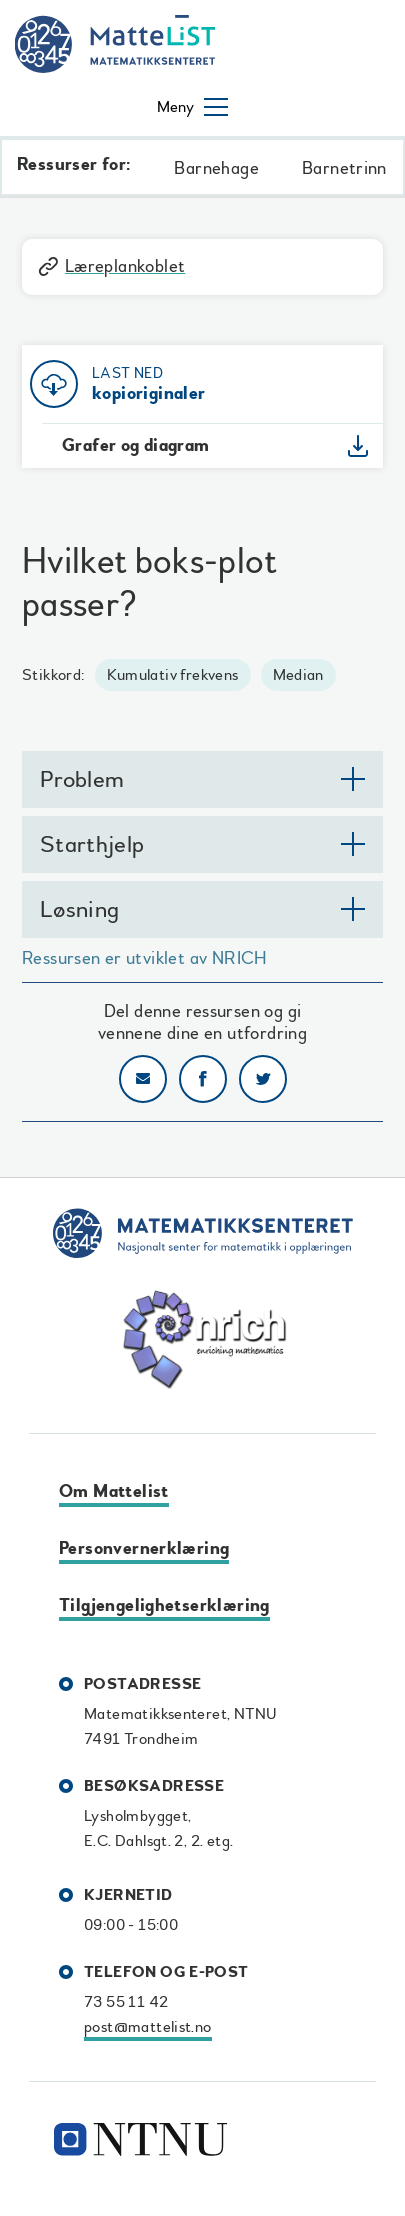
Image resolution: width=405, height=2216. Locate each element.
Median (298, 675)
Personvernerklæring (144, 1548)
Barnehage (216, 168)
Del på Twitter (263, 1079)
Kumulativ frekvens (173, 675)
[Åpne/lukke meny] (192, 107)
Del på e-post (143, 1079)
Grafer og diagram (136, 445)
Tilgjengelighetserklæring (164, 1605)
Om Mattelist (114, 1491)
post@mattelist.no (148, 2027)
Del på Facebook (203, 1079)
